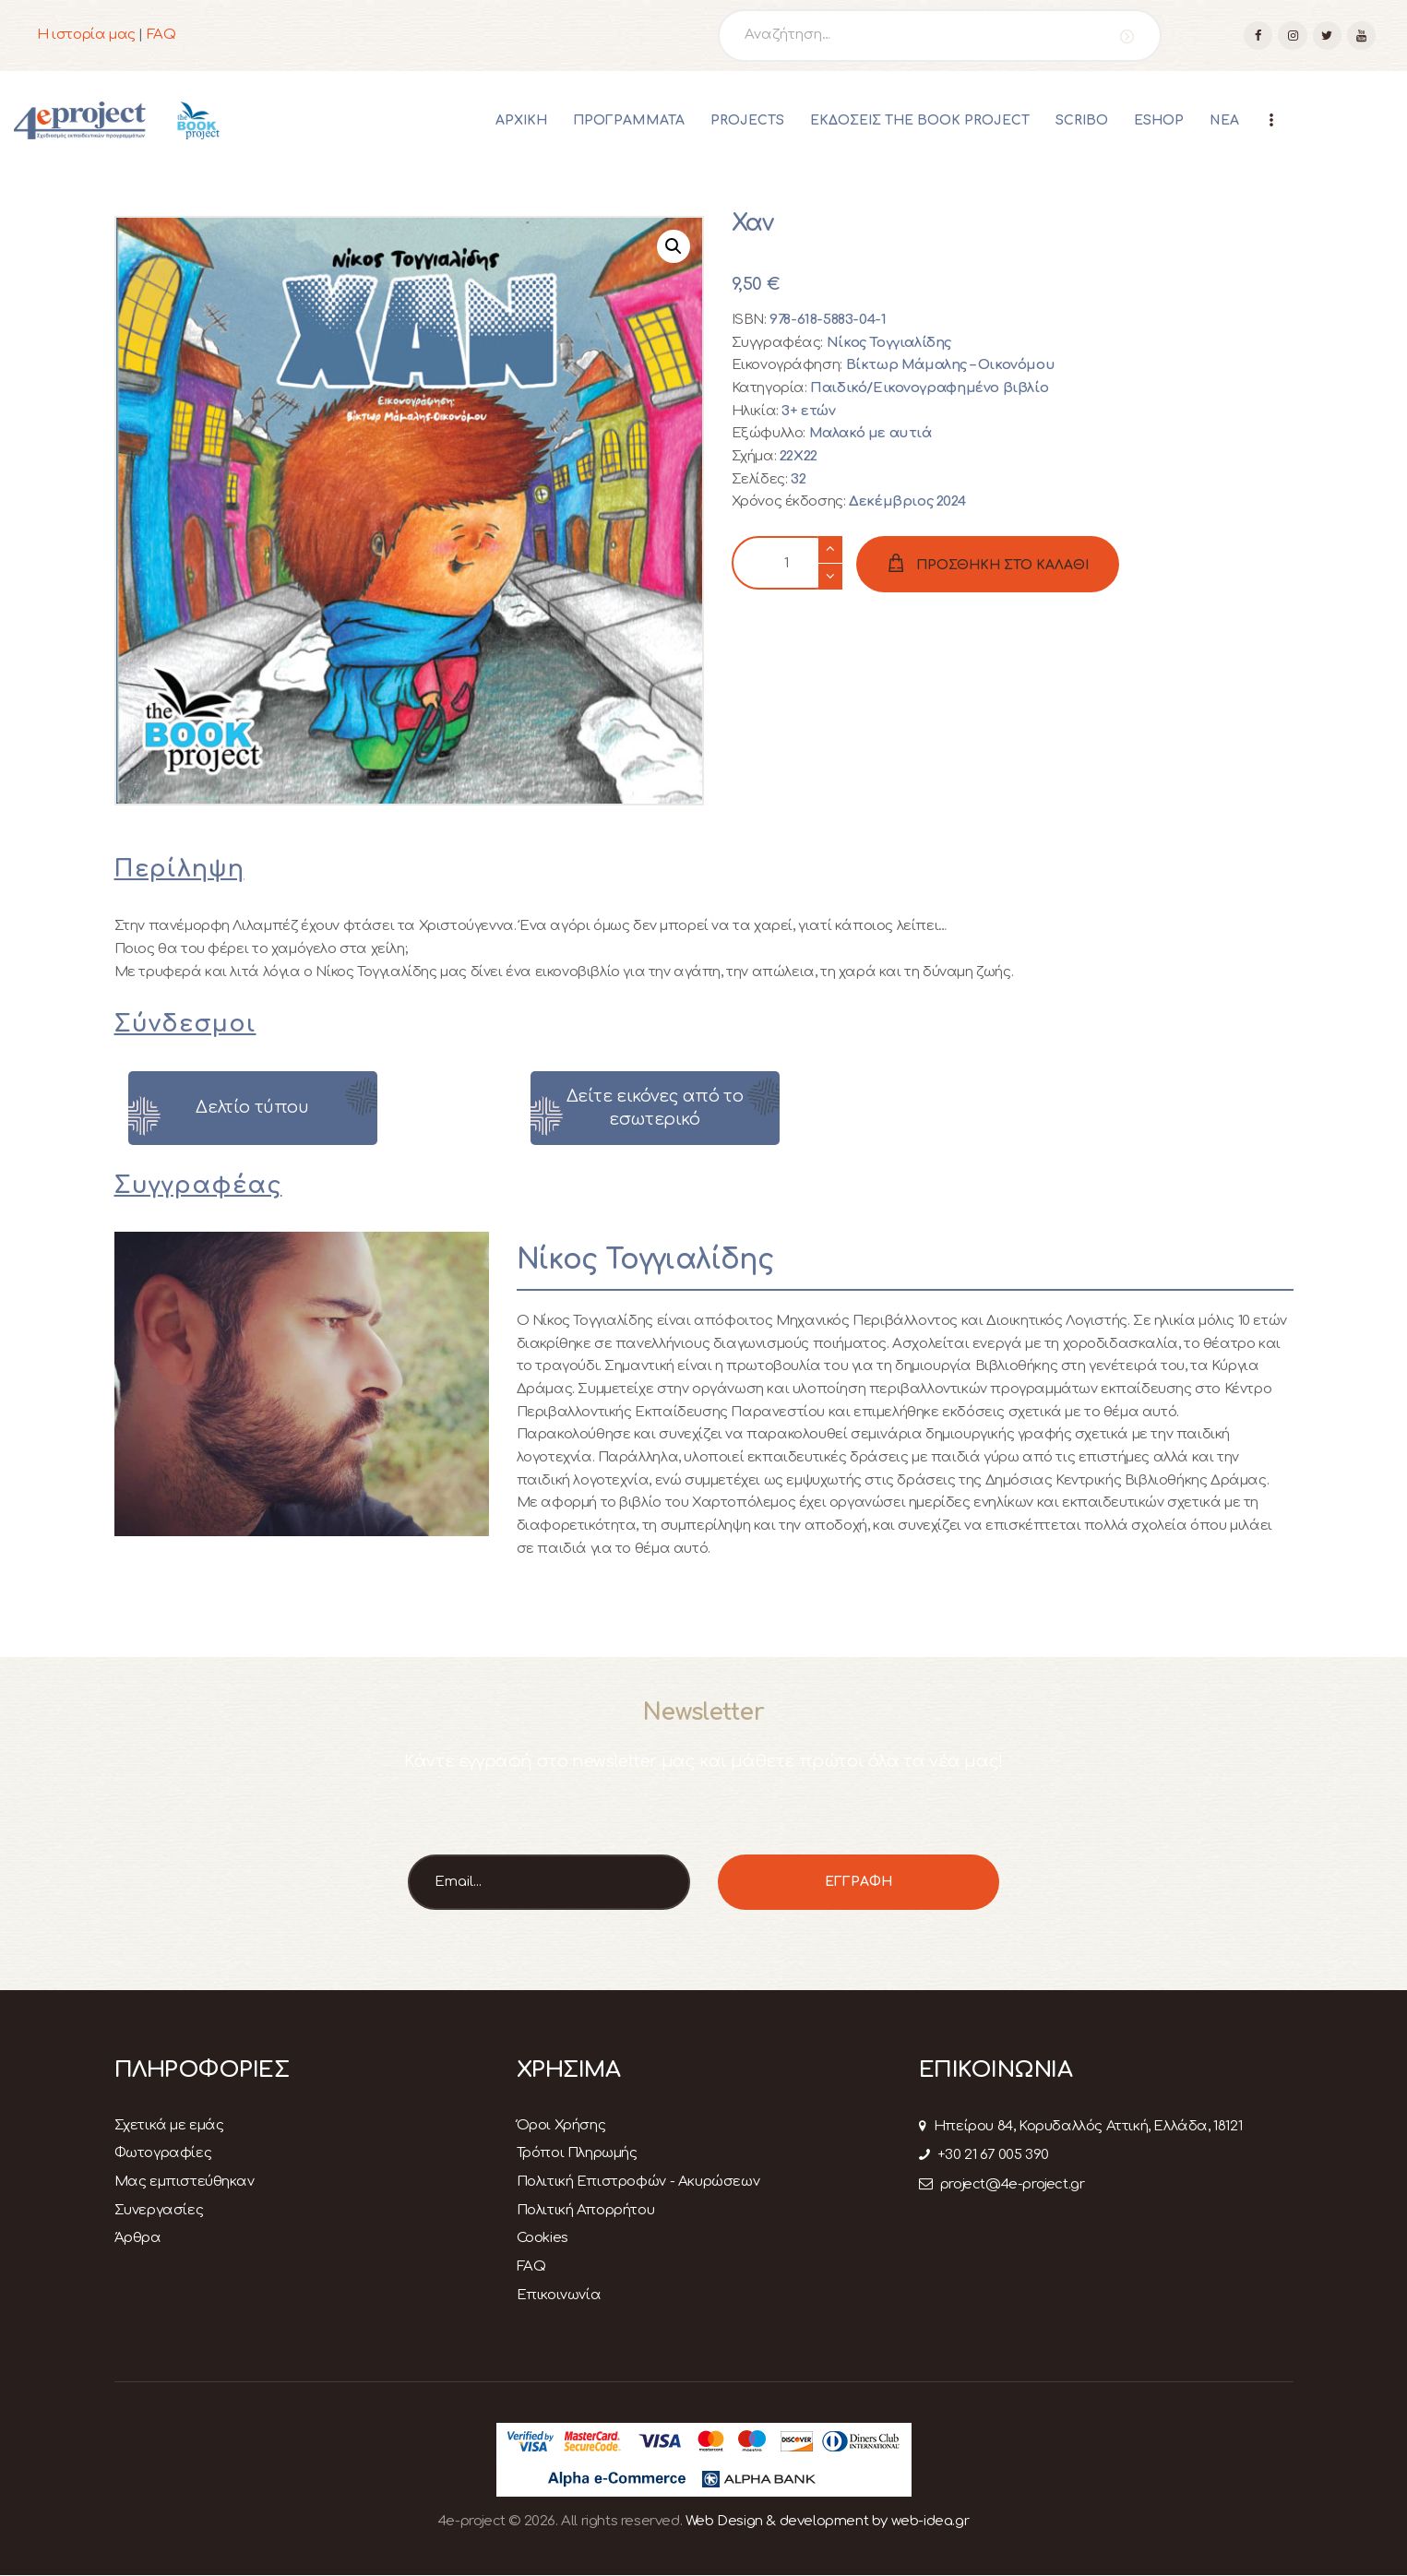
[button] (673, 246)
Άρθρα (137, 2238)
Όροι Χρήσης (561, 2125)
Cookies (542, 2238)
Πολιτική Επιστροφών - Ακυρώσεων (638, 2181)
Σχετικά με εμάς (169, 2125)
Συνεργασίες (159, 2210)
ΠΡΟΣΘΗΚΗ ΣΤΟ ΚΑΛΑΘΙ (1002, 565)
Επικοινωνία (559, 2295)
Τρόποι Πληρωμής (577, 2153)
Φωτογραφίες (163, 2153)
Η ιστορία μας (86, 34)
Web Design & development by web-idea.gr (827, 2521)
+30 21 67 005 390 (984, 2155)
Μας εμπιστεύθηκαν (184, 2181)
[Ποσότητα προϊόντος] (787, 563)
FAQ (161, 34)
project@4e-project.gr (1002, 2184)
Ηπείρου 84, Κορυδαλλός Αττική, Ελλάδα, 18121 (1081, 2126)
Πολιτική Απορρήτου (586, 2210)
